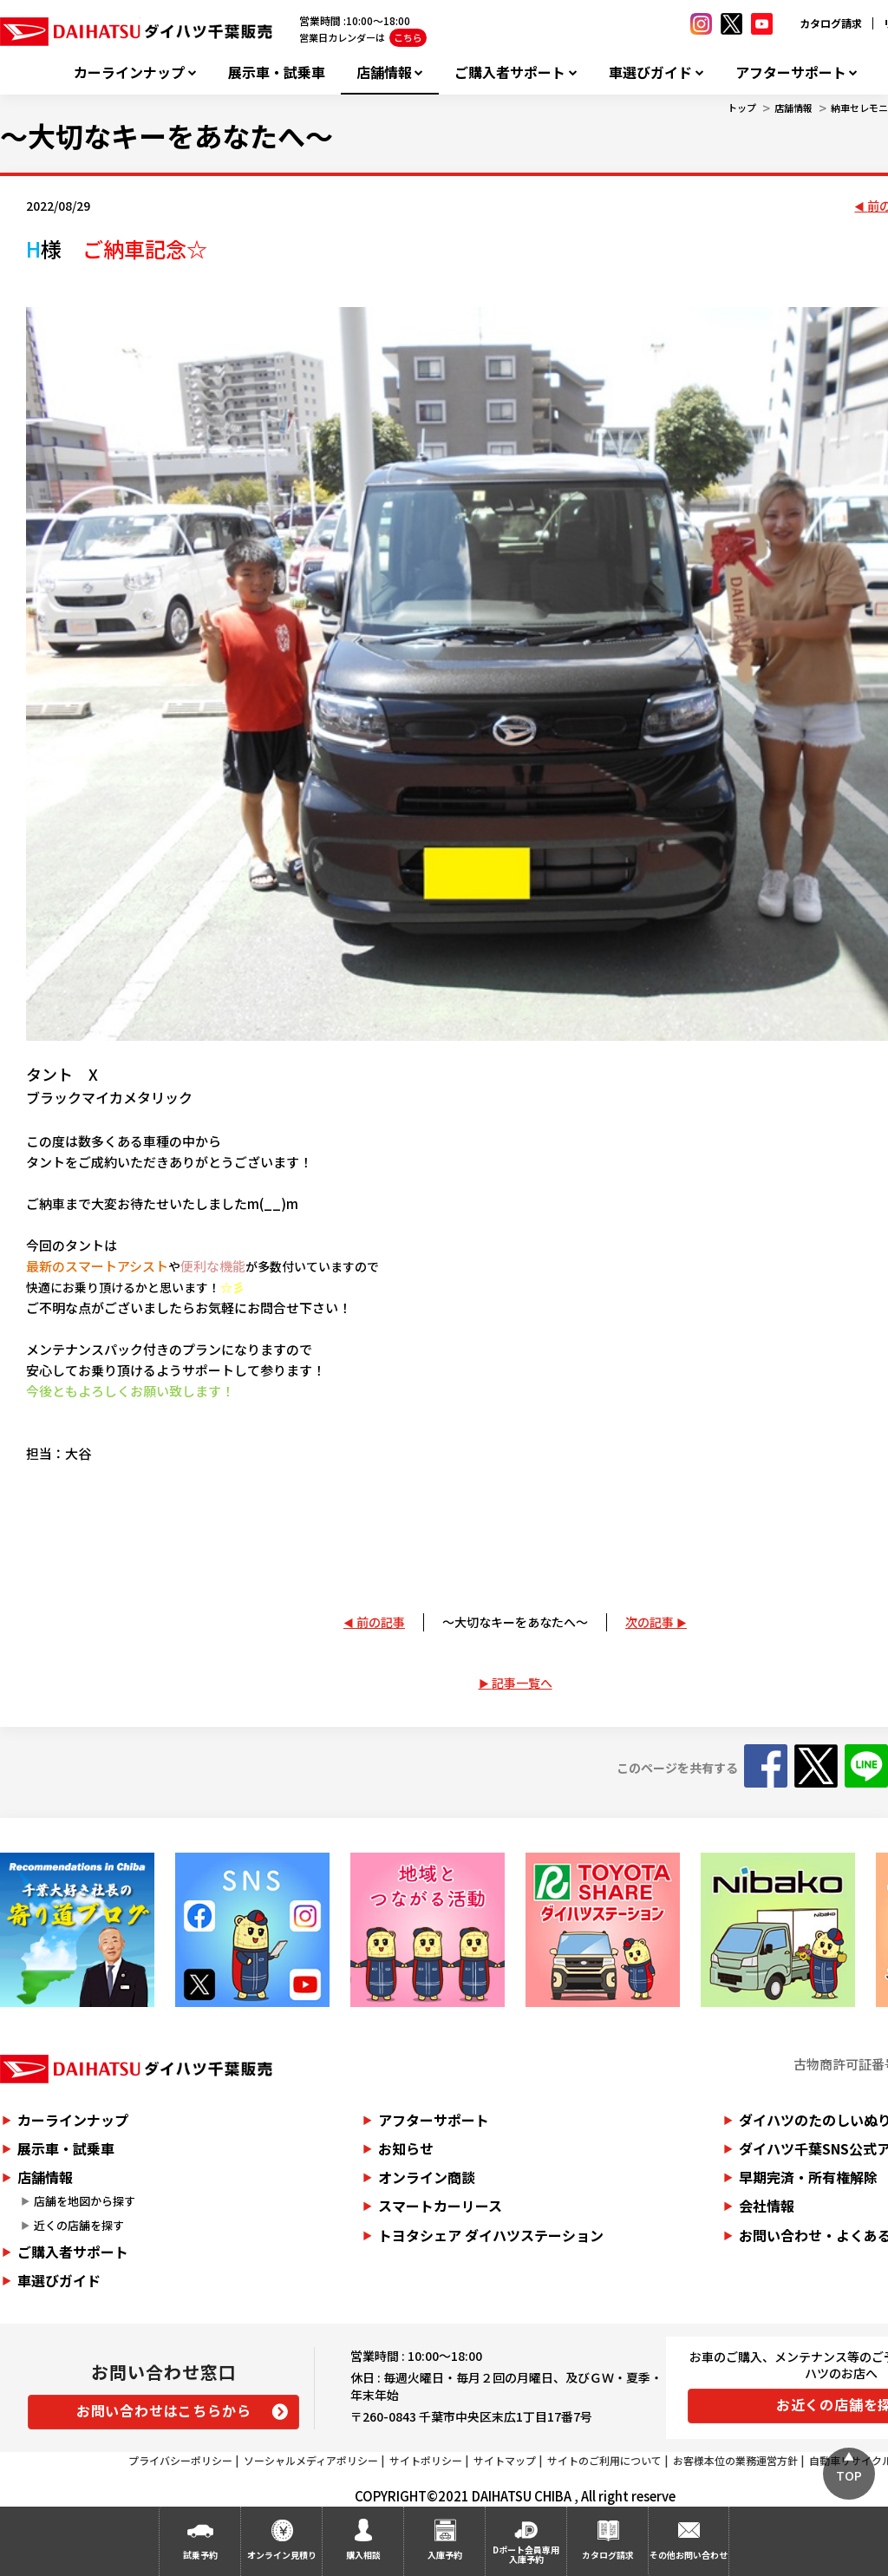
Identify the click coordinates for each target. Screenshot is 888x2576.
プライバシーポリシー (180, 2460)
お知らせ (406, 2148)
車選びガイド (650, 72)
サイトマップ (504, 2460)
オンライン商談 (426, 2177)
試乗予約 (200, 2554)
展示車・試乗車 (276, 72)
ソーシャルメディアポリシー (311, 2460)
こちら (408, 37)
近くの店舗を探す (79, 2225)
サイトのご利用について (604, 2460)
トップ (742, 107)
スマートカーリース (440, 2205)
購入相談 (363, 2554)
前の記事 (380, 1622)
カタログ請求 (831, 23)
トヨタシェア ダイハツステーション (491, 2235)
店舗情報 (384, 72)
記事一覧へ (522, 1682)
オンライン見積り (282, 2554)
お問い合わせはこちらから (163, 2410)
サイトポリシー (425, 2460)
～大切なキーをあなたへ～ (515, 1622)
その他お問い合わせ (689, 2554)
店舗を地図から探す (84, 2201)
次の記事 (649, 1622)
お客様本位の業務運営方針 (735, 2460)
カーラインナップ (129, 72)
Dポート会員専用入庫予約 (526, 2554)
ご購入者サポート (509, 72)
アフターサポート (790, 72)
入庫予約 (445, 2554)
